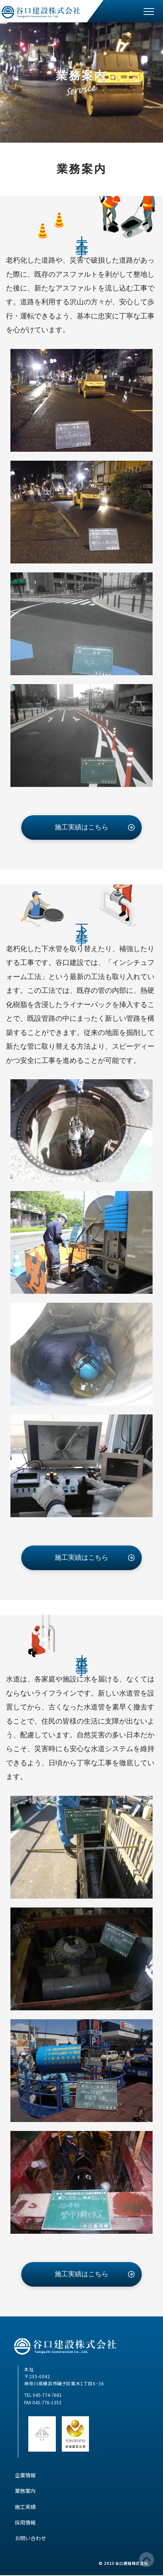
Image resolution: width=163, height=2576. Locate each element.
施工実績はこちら (81, 827)
